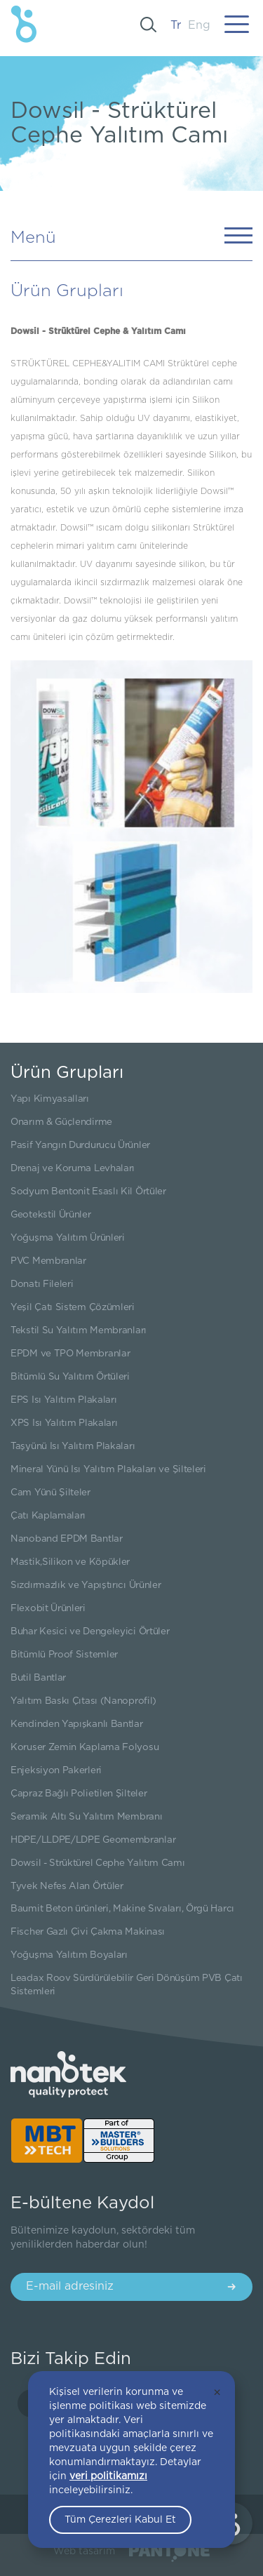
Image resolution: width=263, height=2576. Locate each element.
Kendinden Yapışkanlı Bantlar (77, 1724)
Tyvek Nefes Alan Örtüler (67, 1886)
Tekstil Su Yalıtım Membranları (79, 1330)
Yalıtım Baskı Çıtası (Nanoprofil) (83, 1701)
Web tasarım (84, 2551)
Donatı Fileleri (42, 1284)
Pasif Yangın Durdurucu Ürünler (80, 1145)
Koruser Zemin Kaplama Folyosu (85, 1747)
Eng (199, 25)
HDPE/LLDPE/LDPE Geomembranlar (93, 1840)
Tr (175, 25)
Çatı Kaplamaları (48, 1516)
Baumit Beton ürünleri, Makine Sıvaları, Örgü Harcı (122, 1909)
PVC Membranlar (48, 1261)
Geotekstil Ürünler (51, 1215)
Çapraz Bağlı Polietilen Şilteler (79, 1793)
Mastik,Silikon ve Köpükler (70, 1562)
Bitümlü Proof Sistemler (64, 1655)
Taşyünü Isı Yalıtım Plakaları (73, 1446)
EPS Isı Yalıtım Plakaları (64, 1400)
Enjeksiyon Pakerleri (56, 1770)
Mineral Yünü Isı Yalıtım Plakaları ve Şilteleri (108, 1469)
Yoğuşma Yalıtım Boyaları (69, 1955)
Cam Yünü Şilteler (50, 1492)
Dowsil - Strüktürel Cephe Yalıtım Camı (98, 1863)
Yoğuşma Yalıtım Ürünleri (68, 1238)
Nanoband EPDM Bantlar (67, 1539)
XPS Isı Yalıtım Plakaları (64, 1423)
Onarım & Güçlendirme (61, 1122)
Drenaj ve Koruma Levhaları (73, 1168)
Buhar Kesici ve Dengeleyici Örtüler (90, 1631)
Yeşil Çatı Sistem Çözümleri (73, 1307)
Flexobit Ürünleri (48, 1608)
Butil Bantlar (38, 1678)
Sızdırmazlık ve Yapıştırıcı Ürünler (86, 1585)
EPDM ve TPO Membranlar (70, 1354)
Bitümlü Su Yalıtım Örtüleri (70, 1377)
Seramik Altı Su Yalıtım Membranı (86, 1817)
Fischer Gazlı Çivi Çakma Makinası (88, 1932)
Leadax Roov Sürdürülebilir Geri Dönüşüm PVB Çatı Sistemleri (127, 1984)
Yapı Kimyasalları (50, 1099)
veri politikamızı (108, 2476)
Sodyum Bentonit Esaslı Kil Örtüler (88, 1191)
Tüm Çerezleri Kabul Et (120, 2520)
